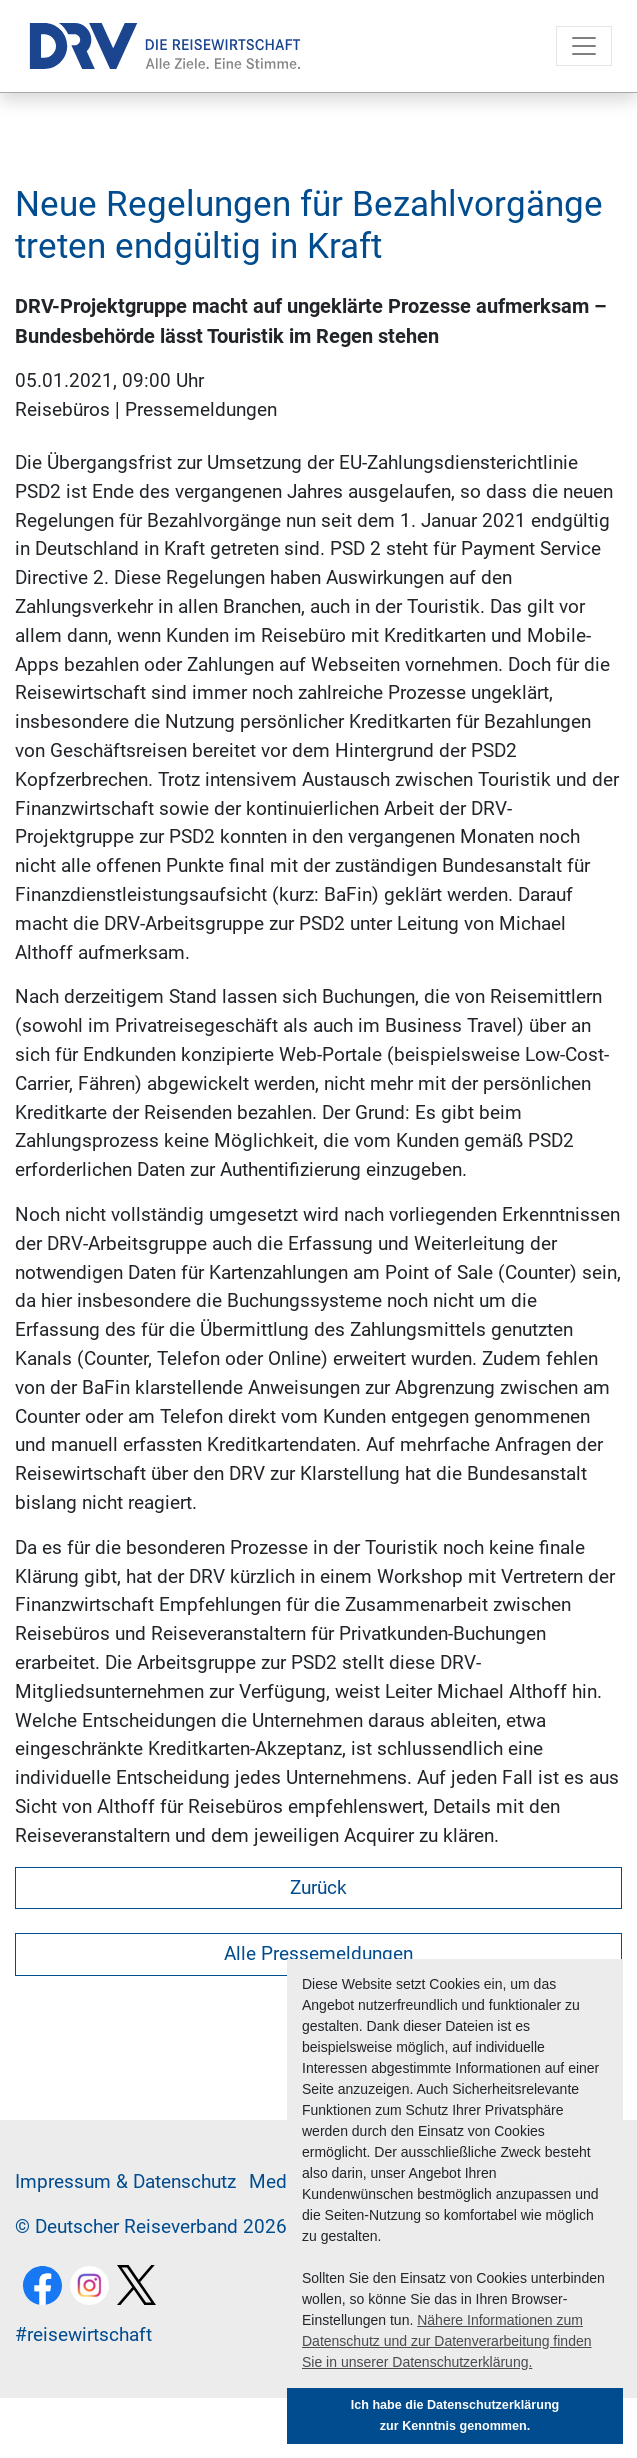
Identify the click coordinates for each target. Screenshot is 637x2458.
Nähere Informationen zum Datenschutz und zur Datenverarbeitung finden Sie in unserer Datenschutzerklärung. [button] (447, 2341)
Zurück (318, 1887)
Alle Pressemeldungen (318, 1953)
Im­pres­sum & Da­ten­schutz (125, 2181)
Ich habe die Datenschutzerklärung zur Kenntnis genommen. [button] (455, 2415)
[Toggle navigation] (584, 46)
